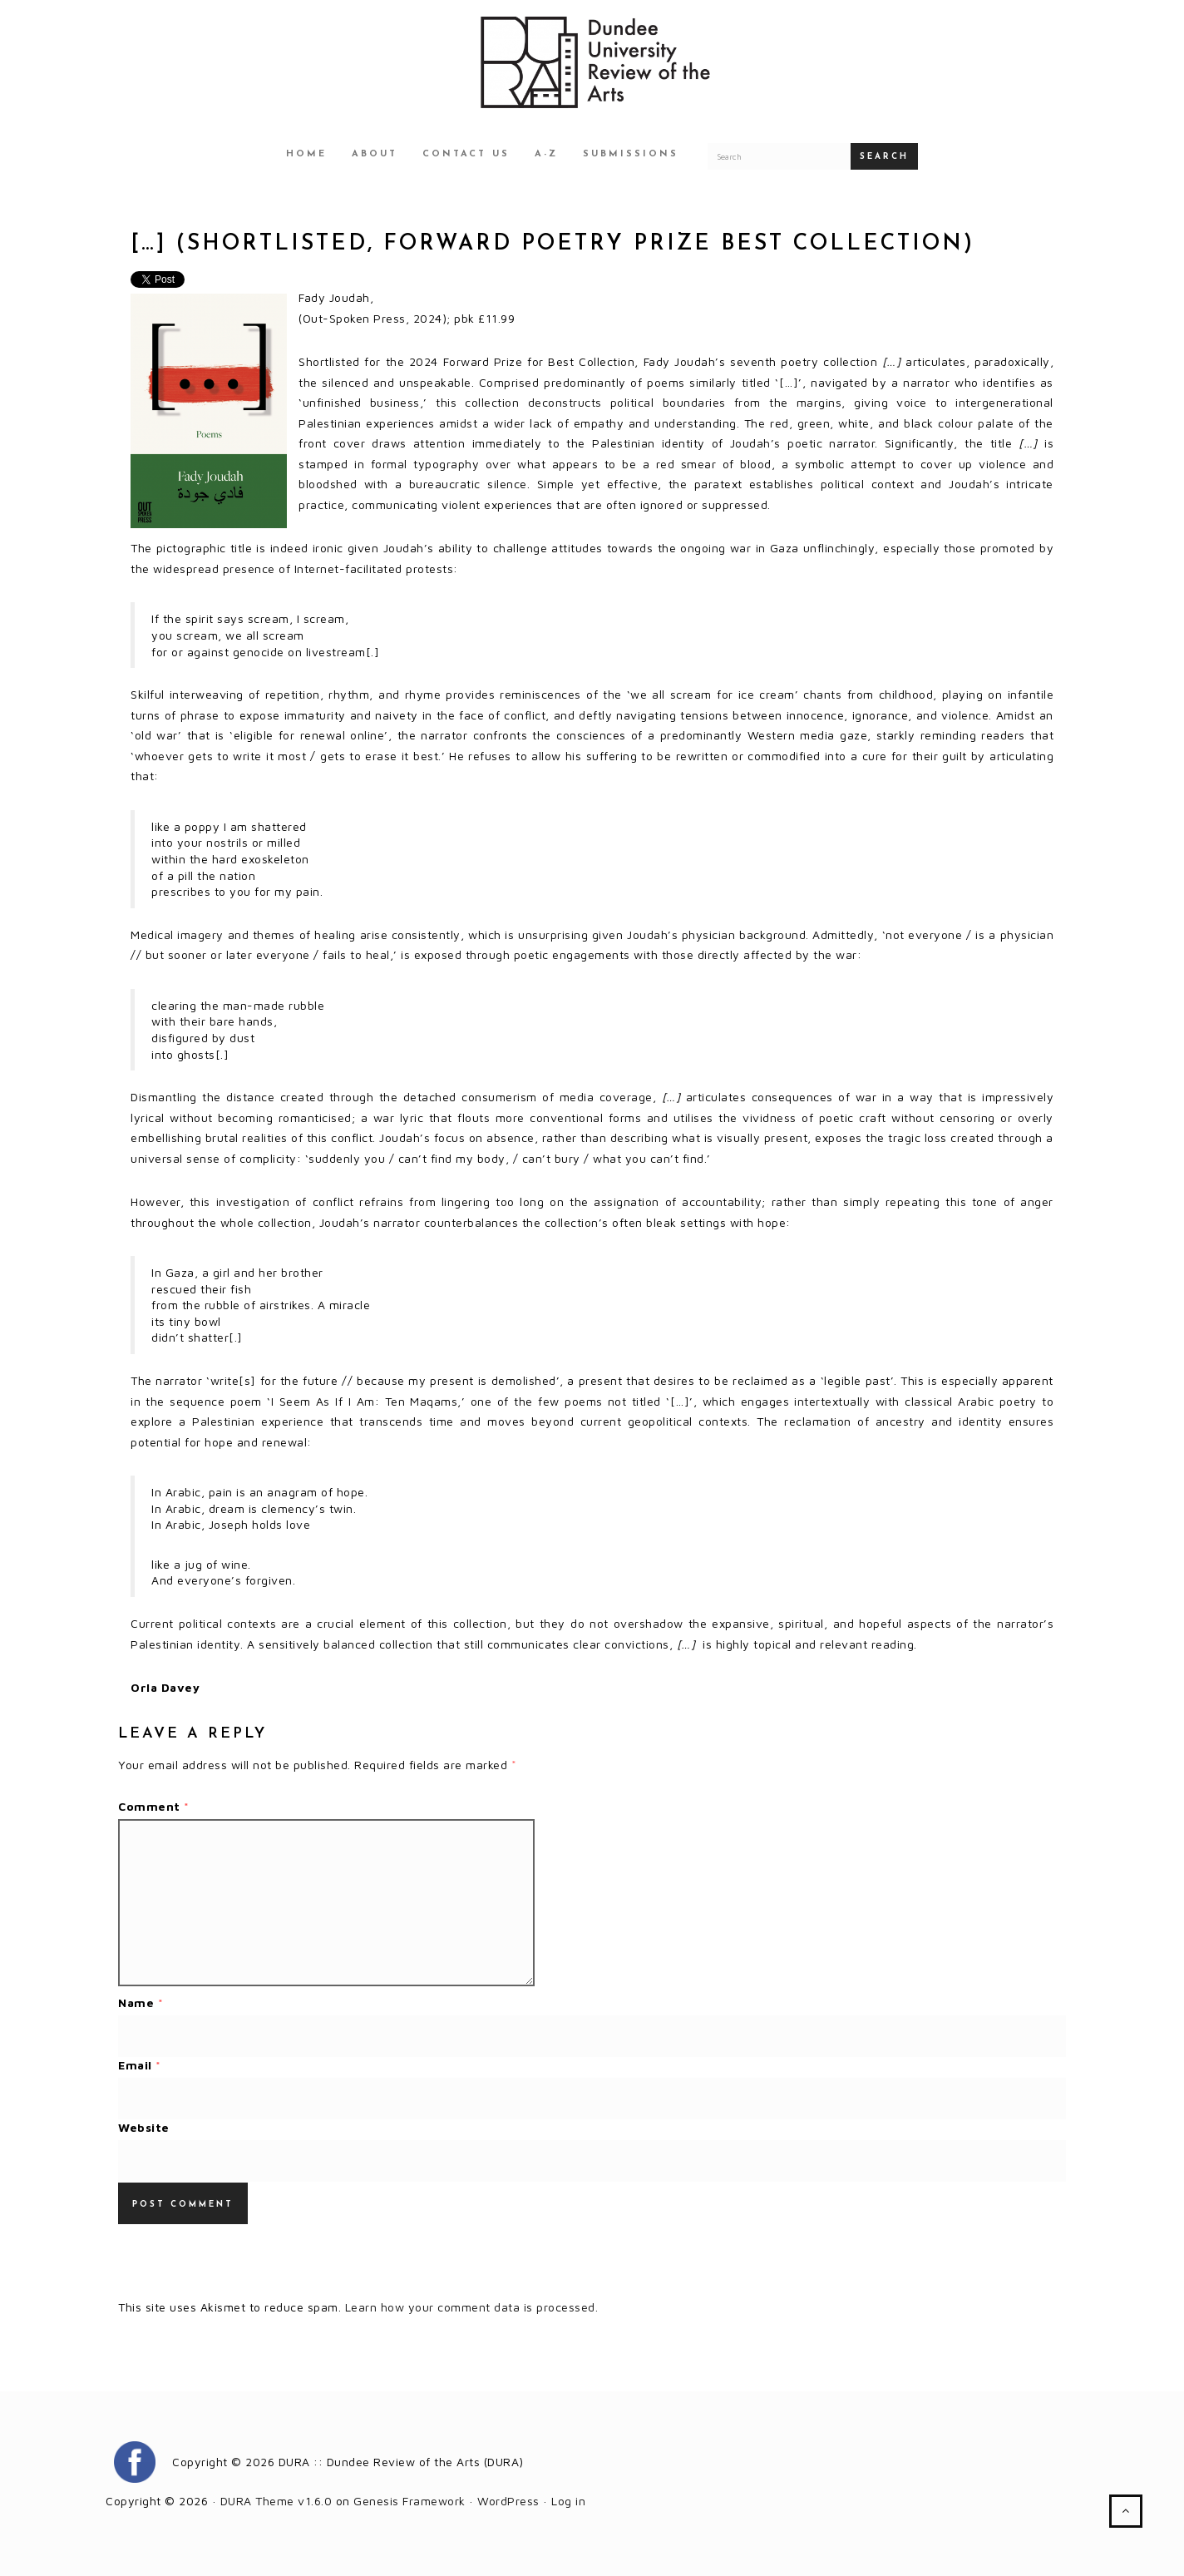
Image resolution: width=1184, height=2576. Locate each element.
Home (306, 154)
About (374, 154)
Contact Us (466, 154)
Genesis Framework (409, 2501)
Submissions (630, 154)
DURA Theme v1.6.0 (276, 2501)
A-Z (546, 154)
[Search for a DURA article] (779, 156)
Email (139, 2065)
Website (144, 2127)
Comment (154, 1806)
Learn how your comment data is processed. (472, 2307)
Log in (568, 2501)
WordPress (508, 2501)
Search (884, 156)
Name (140, 2002)
